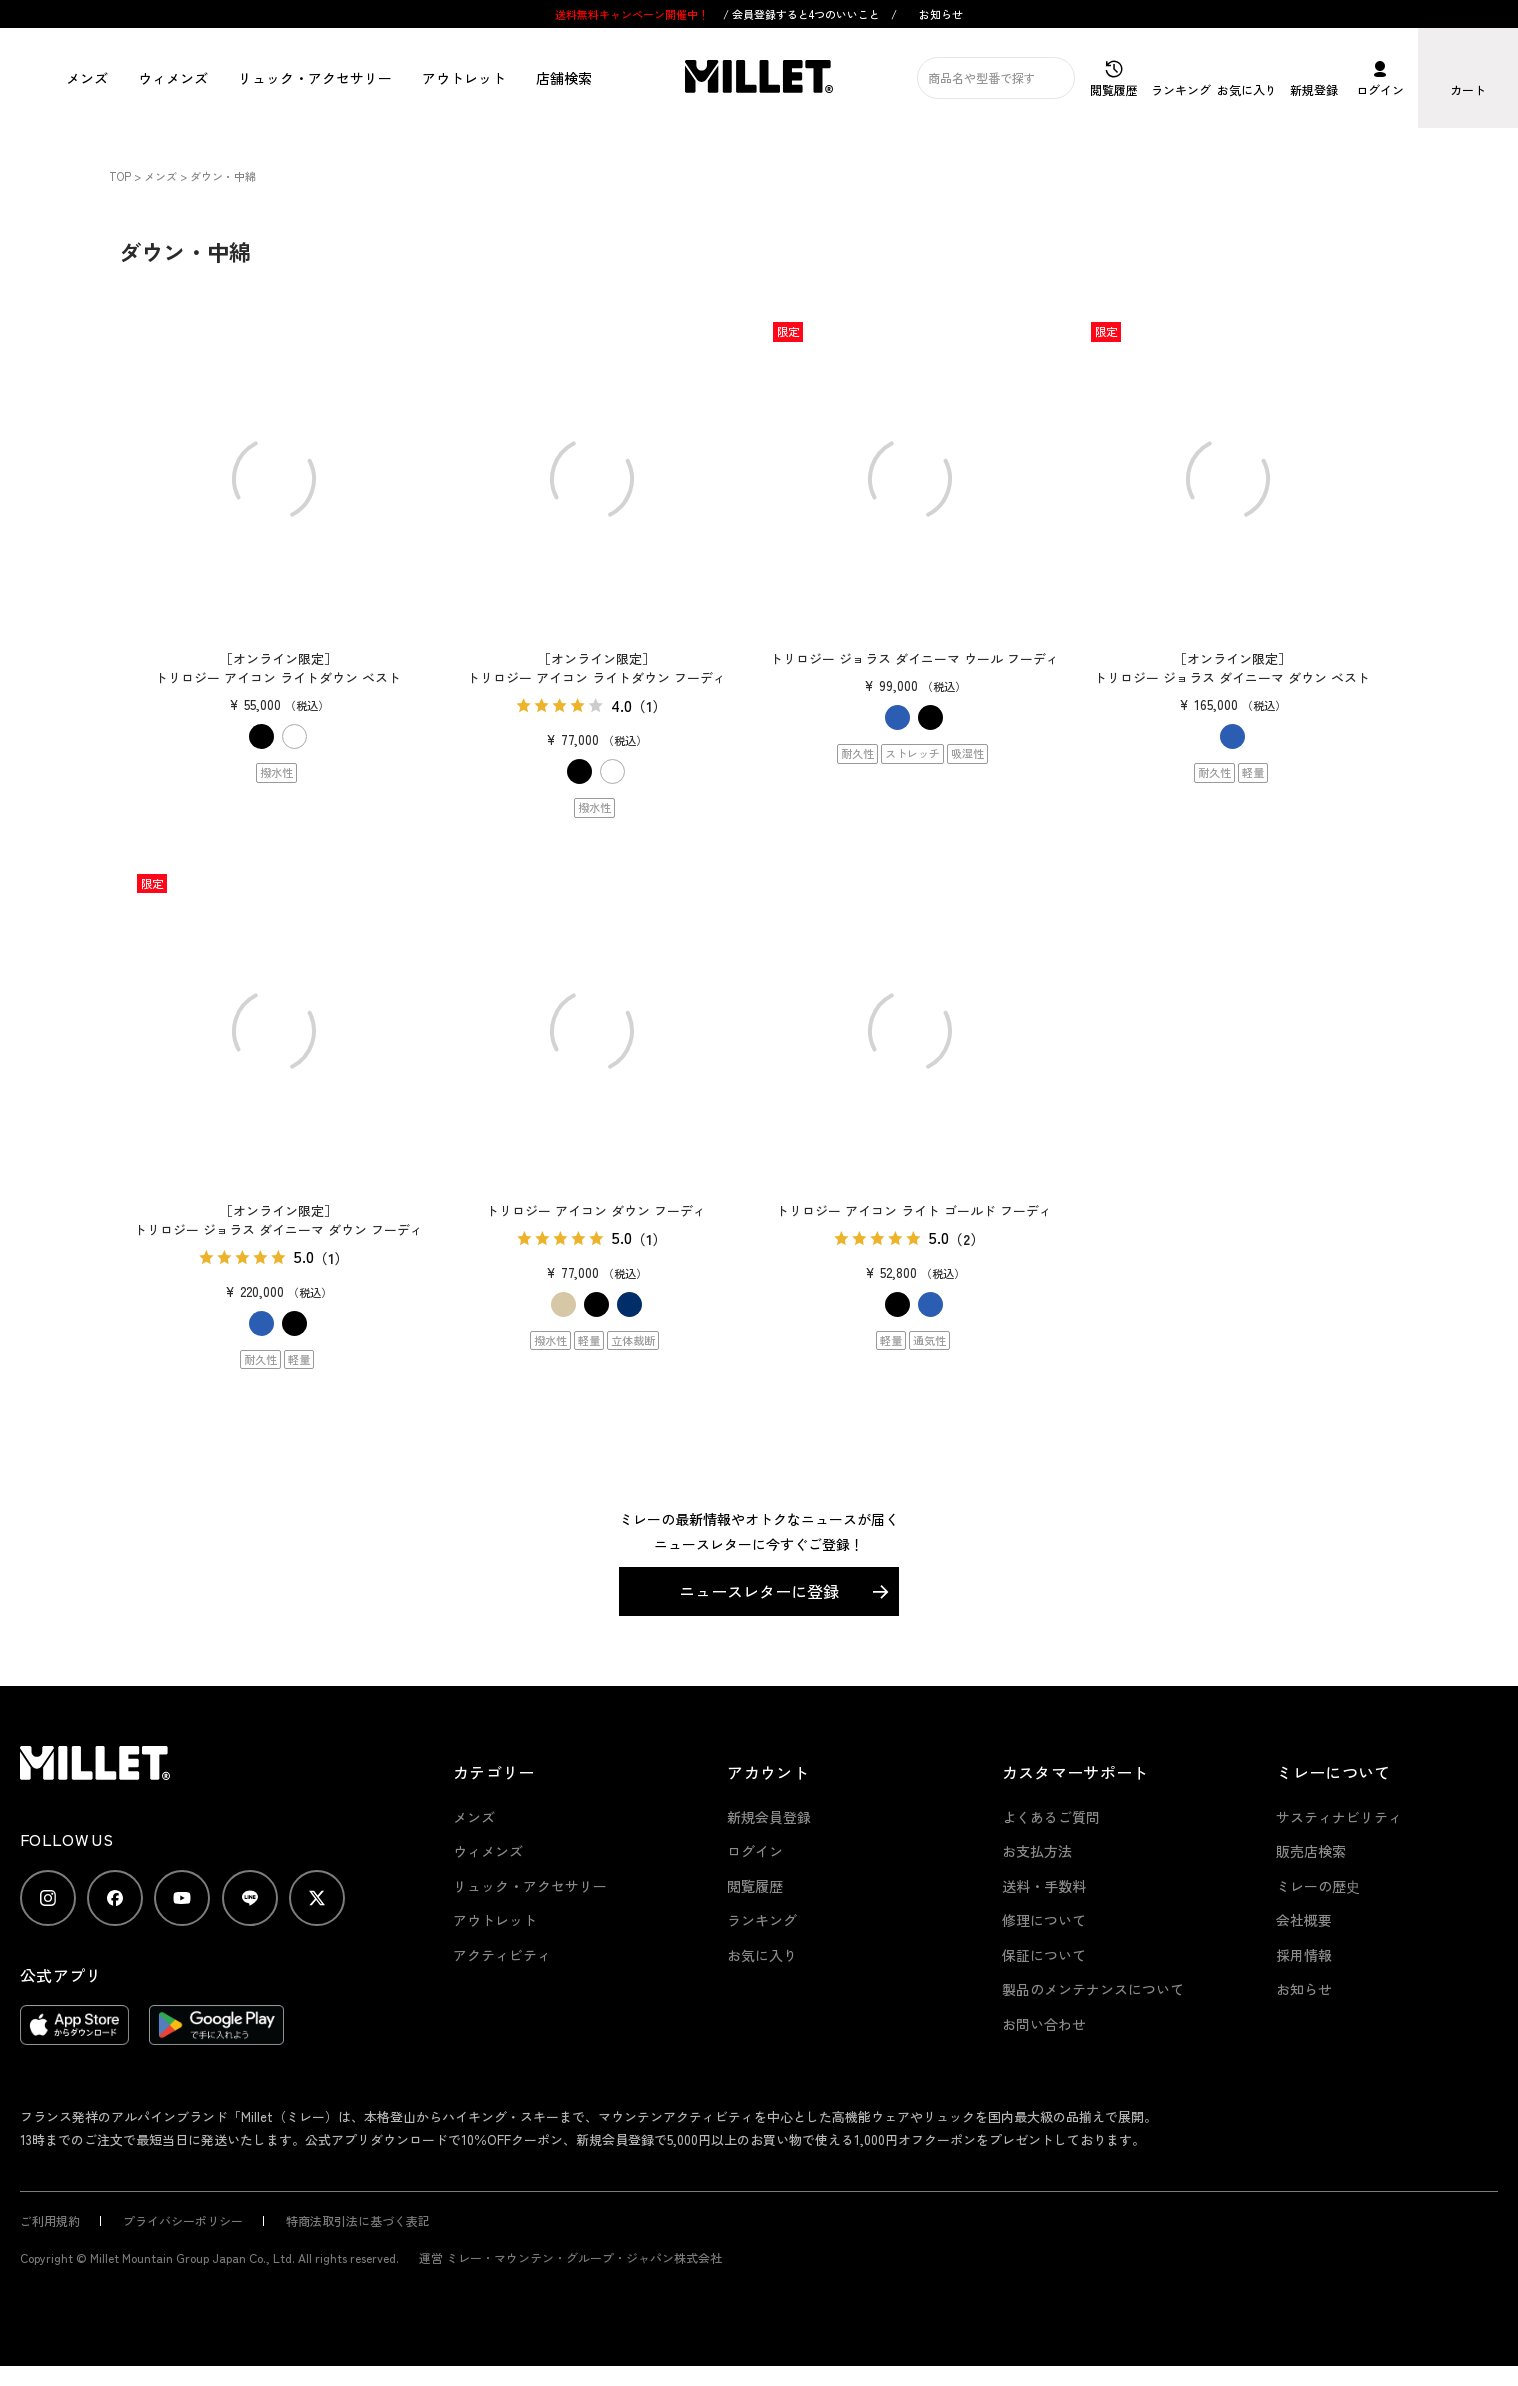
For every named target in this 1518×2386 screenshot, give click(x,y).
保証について (1044, 1955)
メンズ (87, 78)
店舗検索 (564, 78)
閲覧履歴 (755, 1886)
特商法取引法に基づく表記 (358, 2220)
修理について (1044, 1920)
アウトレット (464, 78)
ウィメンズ (173, 78)
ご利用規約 (50, 2220)
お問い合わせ (1044, 2024)
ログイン (755, 1851)
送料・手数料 (1044, 1886)
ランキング (762, 1920)
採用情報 (1304, 1955)
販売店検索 (1311, 1851)
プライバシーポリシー (183, 2220)
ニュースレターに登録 (759, 1591)
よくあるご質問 (1051, 1817)
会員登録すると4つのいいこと (806, 14)
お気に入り (762, 1955)
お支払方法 (1037, 1851)
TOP (120, 176)
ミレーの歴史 (1318, 1886)
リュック (315, 78)
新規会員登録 (769, 1817)
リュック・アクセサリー (530, 1886)
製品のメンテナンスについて (1093, 1989)
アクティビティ (502, 1955)
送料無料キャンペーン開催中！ (633, 14)
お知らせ (941, 14)
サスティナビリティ (1339, 1817)
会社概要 (1304, 1920)
